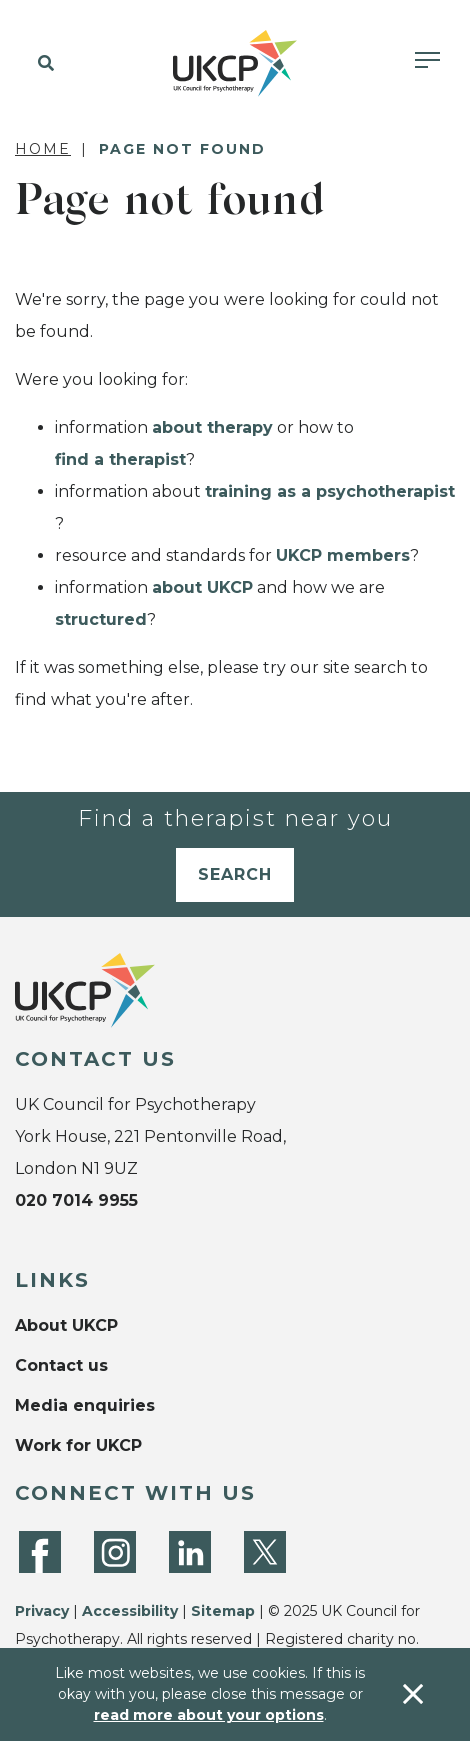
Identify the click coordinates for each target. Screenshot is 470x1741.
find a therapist (120, 459)
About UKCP (66, 1325)
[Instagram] (115, 1552)
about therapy (212, 427)
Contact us (61, 1365)
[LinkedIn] (190, 1552)
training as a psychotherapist (330, 491)
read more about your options (209, 1715)
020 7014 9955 (76, 1200)
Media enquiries (85, 1405)
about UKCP (202, 587)
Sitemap (223, 1611)
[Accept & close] (413, 1694)
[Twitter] (265, 1552)
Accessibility (130, 1611)
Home (43, 149)
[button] (42, 64)
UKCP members (343, 555)
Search (235, 874)
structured (101, 619)
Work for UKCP (78, 1445)
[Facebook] (40, 1552)
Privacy (42, 1611)
